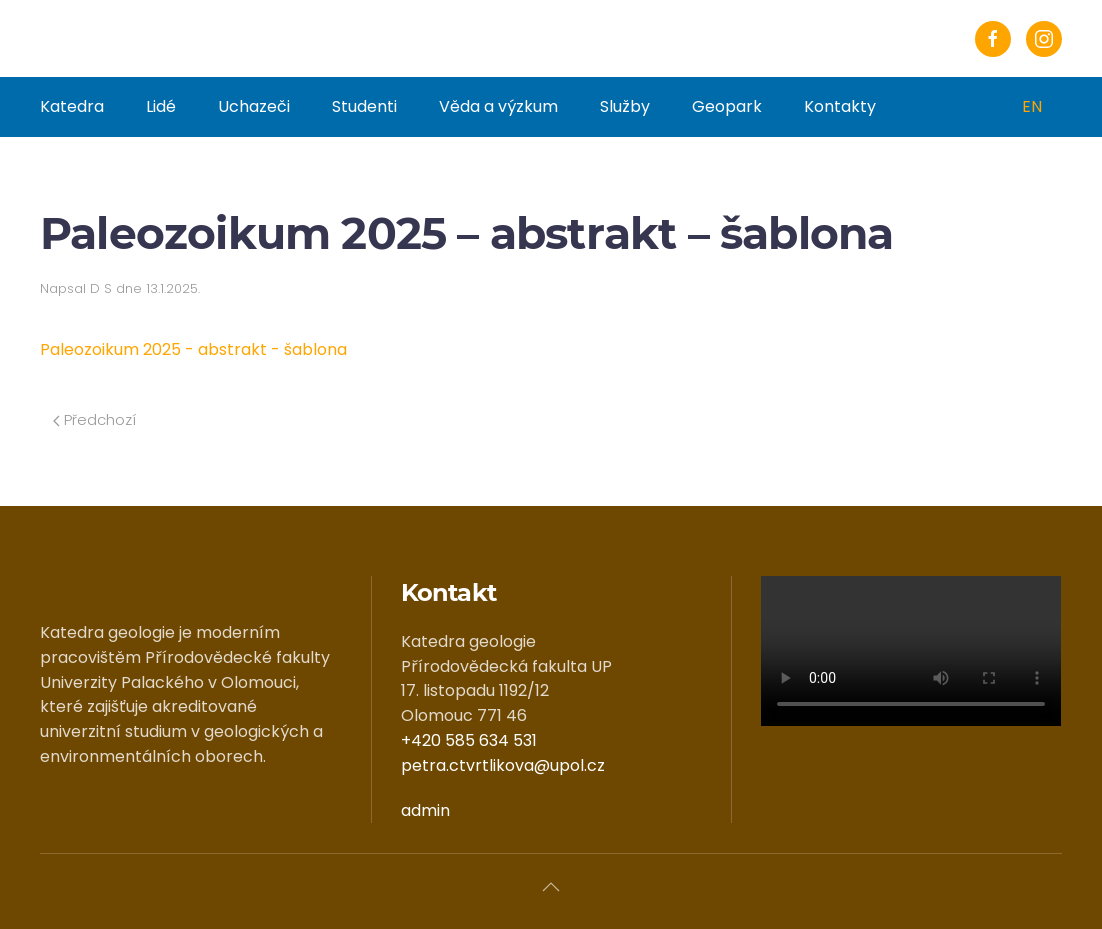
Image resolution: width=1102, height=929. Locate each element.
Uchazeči (254, 106)
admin (425, 810)
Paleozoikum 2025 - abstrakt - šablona (193, 349)
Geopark (727, 106)
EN (1032, 106)
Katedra (72, 106)
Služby (625, 106)
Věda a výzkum (498, 106)
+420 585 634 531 (469, 740)
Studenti (364, 106)
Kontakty (840, 106)
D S (101, 288)
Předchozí (94, 419)
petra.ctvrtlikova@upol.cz (503, 765)
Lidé (161, 106)
